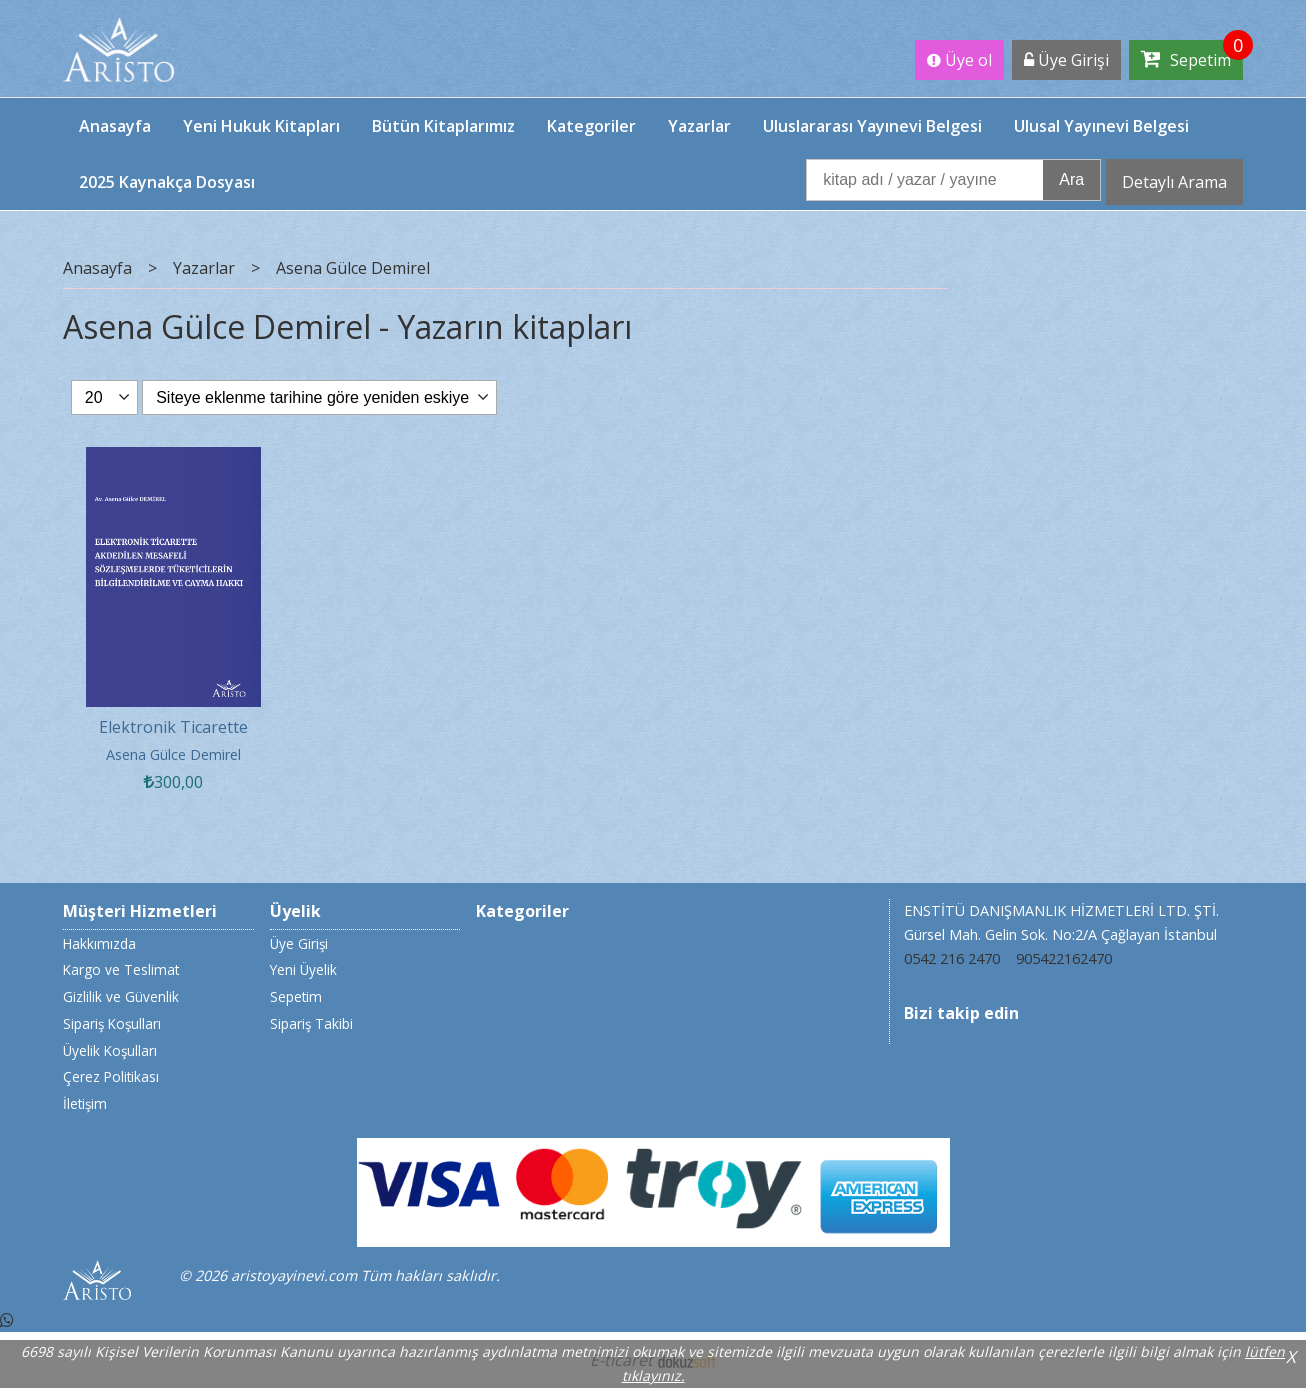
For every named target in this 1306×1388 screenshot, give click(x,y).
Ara (1071, 179)
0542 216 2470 (952, 958)
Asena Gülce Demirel (173, 754)
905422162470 (1064, 958)
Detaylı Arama (1174, 182)
